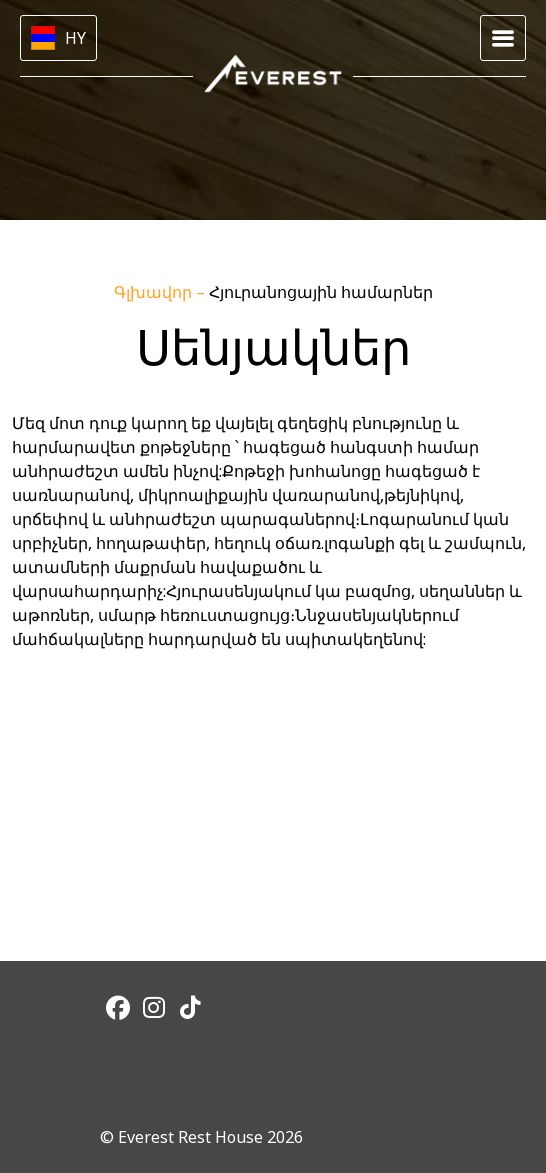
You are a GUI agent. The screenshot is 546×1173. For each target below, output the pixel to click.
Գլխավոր (155, 292)
